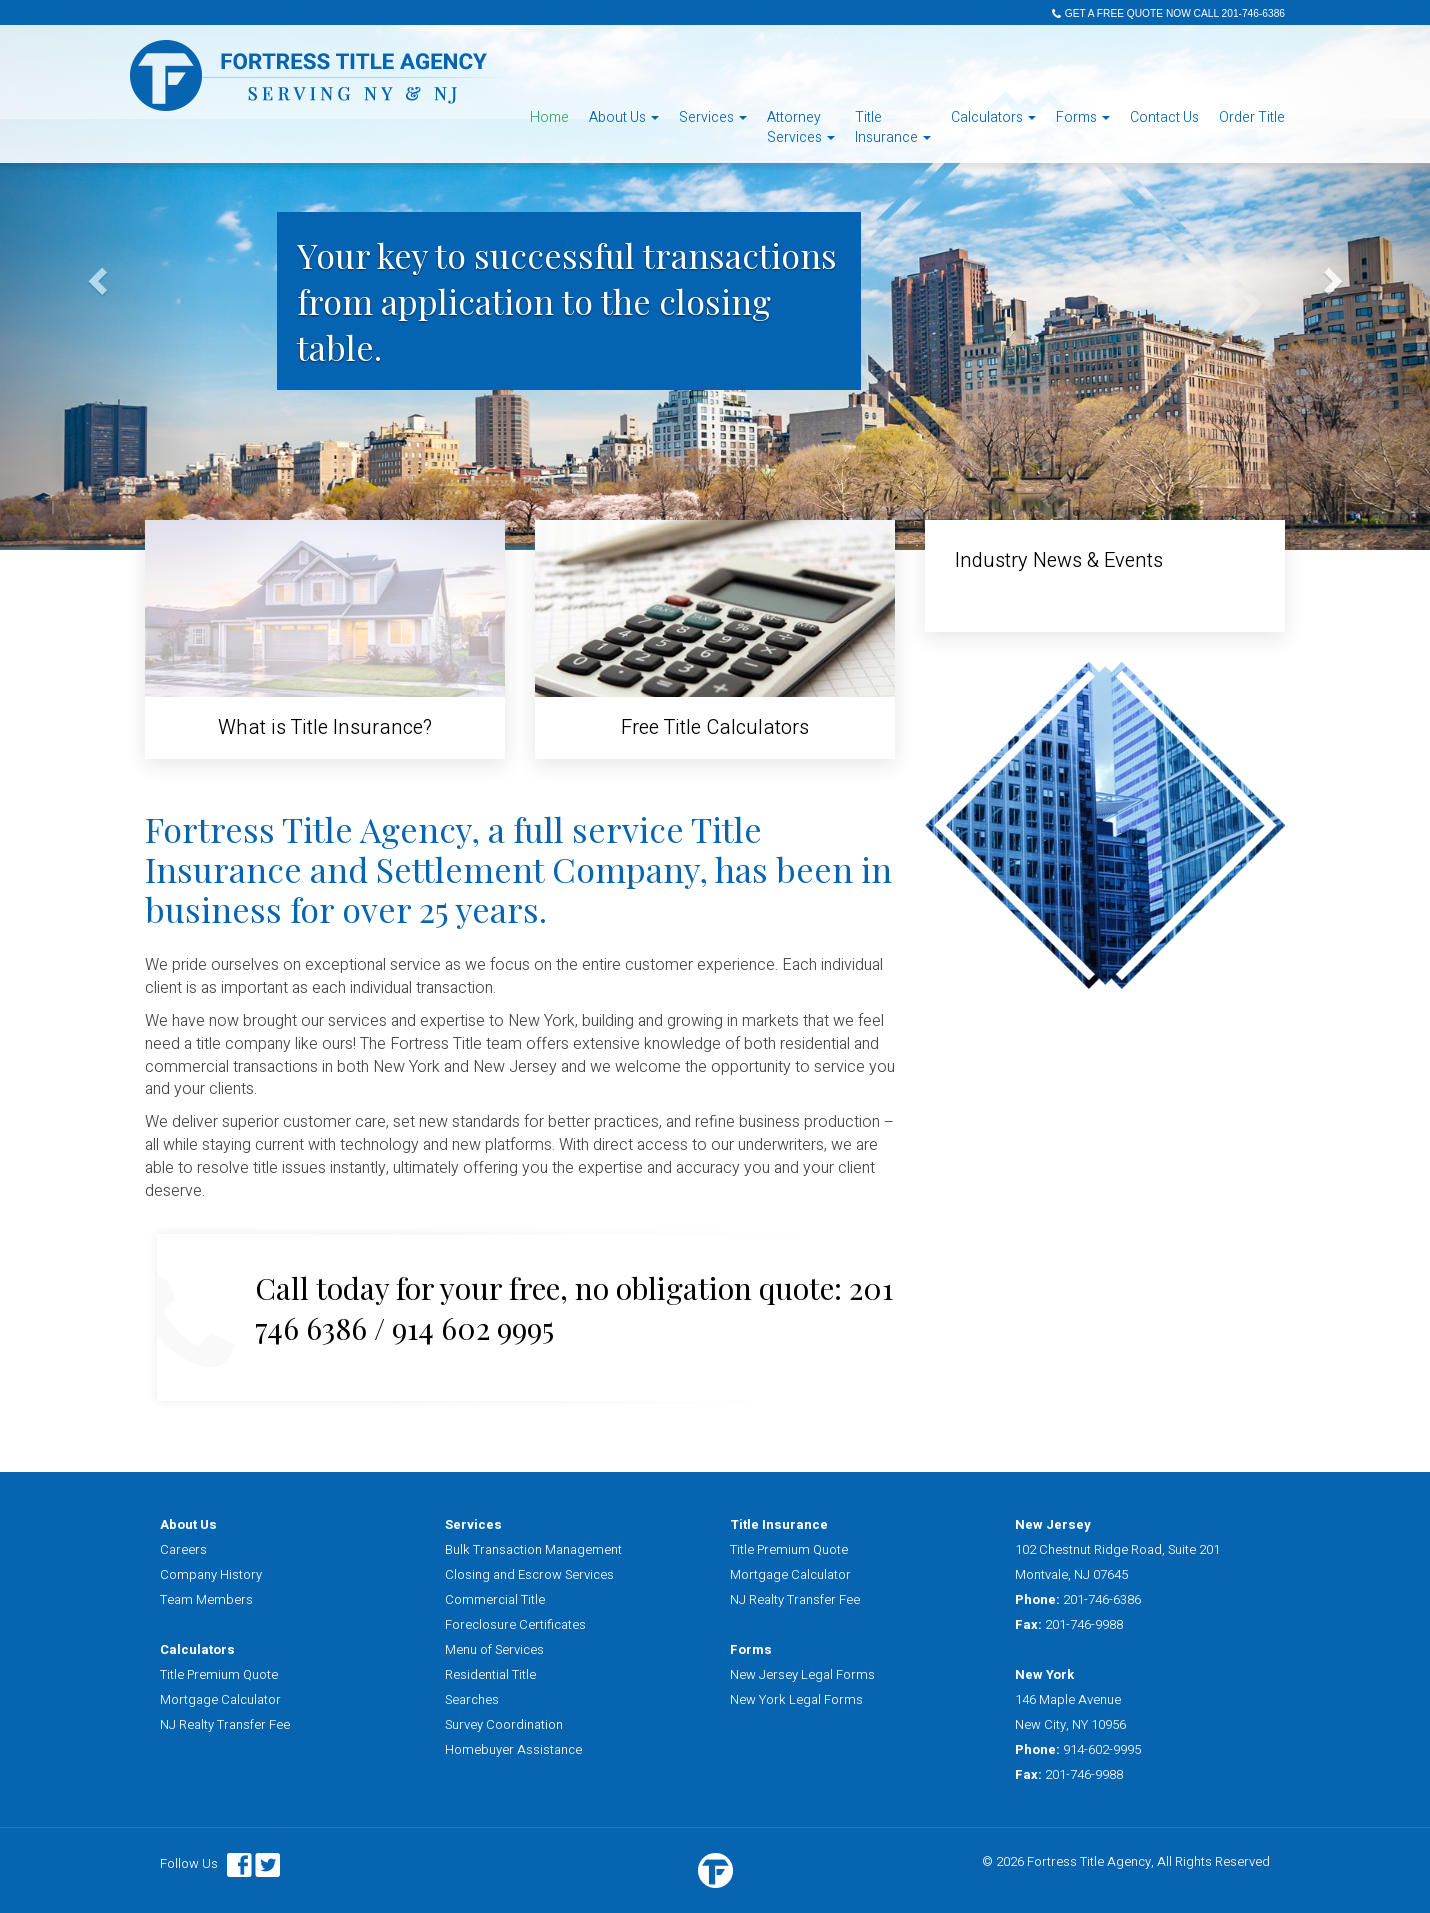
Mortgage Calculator (220, 1699)
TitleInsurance (893, 127)
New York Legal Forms (796, 1699)
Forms (1083, 117)
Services (713, 117)
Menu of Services (494, 1649)
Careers (183, 1549)
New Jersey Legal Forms (802, 1674)
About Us (624, 117)
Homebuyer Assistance (513, 1749)
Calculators (993, 117)
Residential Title (490, 1674)
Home (549, 117)
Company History (211, 1574)
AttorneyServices (801, 127)
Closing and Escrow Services (529, 1574)
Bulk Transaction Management (533, 1549)
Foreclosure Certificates (515, 1624)
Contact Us (1164, 117)
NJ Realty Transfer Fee (225, 1724)
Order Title (1252, 117)
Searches (472, 1699)
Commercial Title (495, 1599)
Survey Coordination (504, 1724)
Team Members (206, 1599)
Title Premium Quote (219, 1674)
